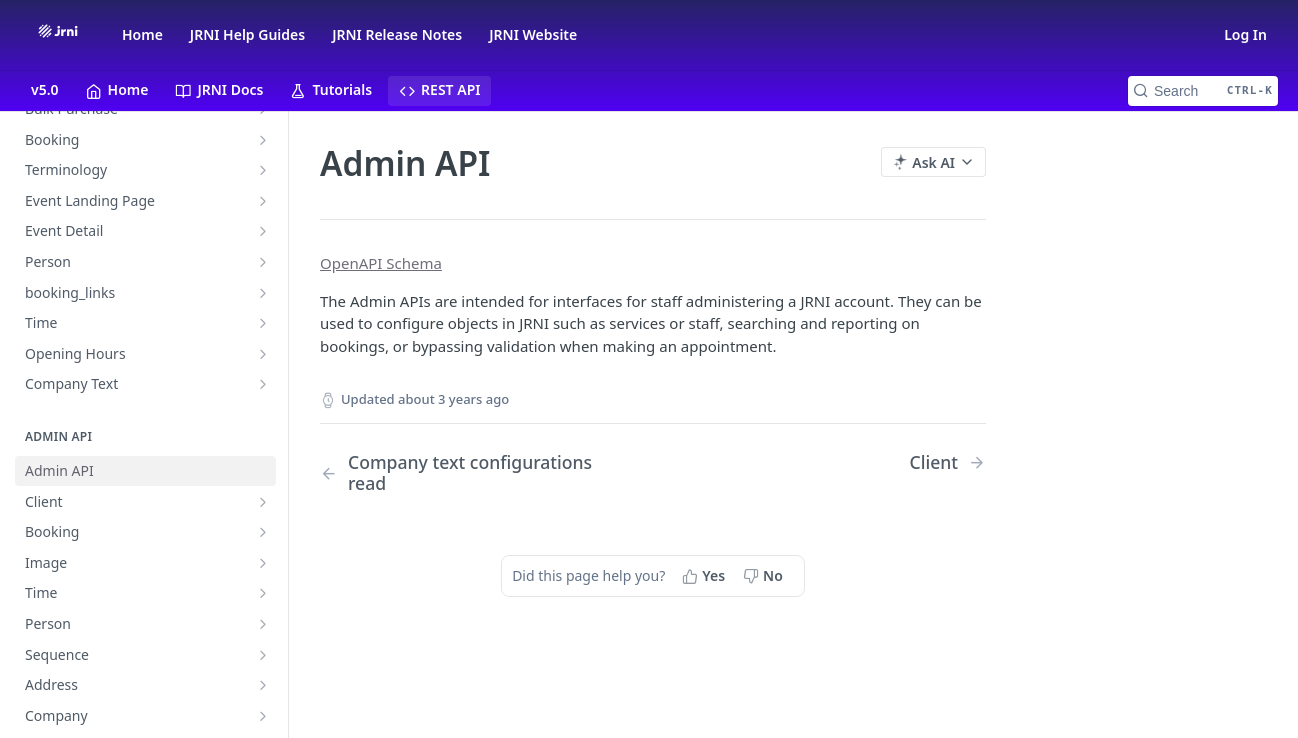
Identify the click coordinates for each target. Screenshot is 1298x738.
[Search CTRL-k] (1203, 91)
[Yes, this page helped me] (705, 575)
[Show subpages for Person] (263, 262)
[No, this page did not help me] (765, 575)
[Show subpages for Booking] (263, 140)
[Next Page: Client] (947, 462)
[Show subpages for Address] (263, 685)
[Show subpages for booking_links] (263, 293)
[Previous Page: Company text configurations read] (462, 473)
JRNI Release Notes (397, 34)
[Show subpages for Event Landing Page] (263, 201)
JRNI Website (533, 34)
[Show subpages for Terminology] (263, 170)
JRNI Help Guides (247, 34)
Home (142, 34)
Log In (1245, 34)
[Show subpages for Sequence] (263, 655)
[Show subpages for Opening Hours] (263, 354)
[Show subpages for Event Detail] (263, 231)
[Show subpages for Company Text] (263, 384)
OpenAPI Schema (381, 263)
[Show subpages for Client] (263, 502)
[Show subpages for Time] (263, 323)
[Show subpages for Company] (263, 716)
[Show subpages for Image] (263, 563)
